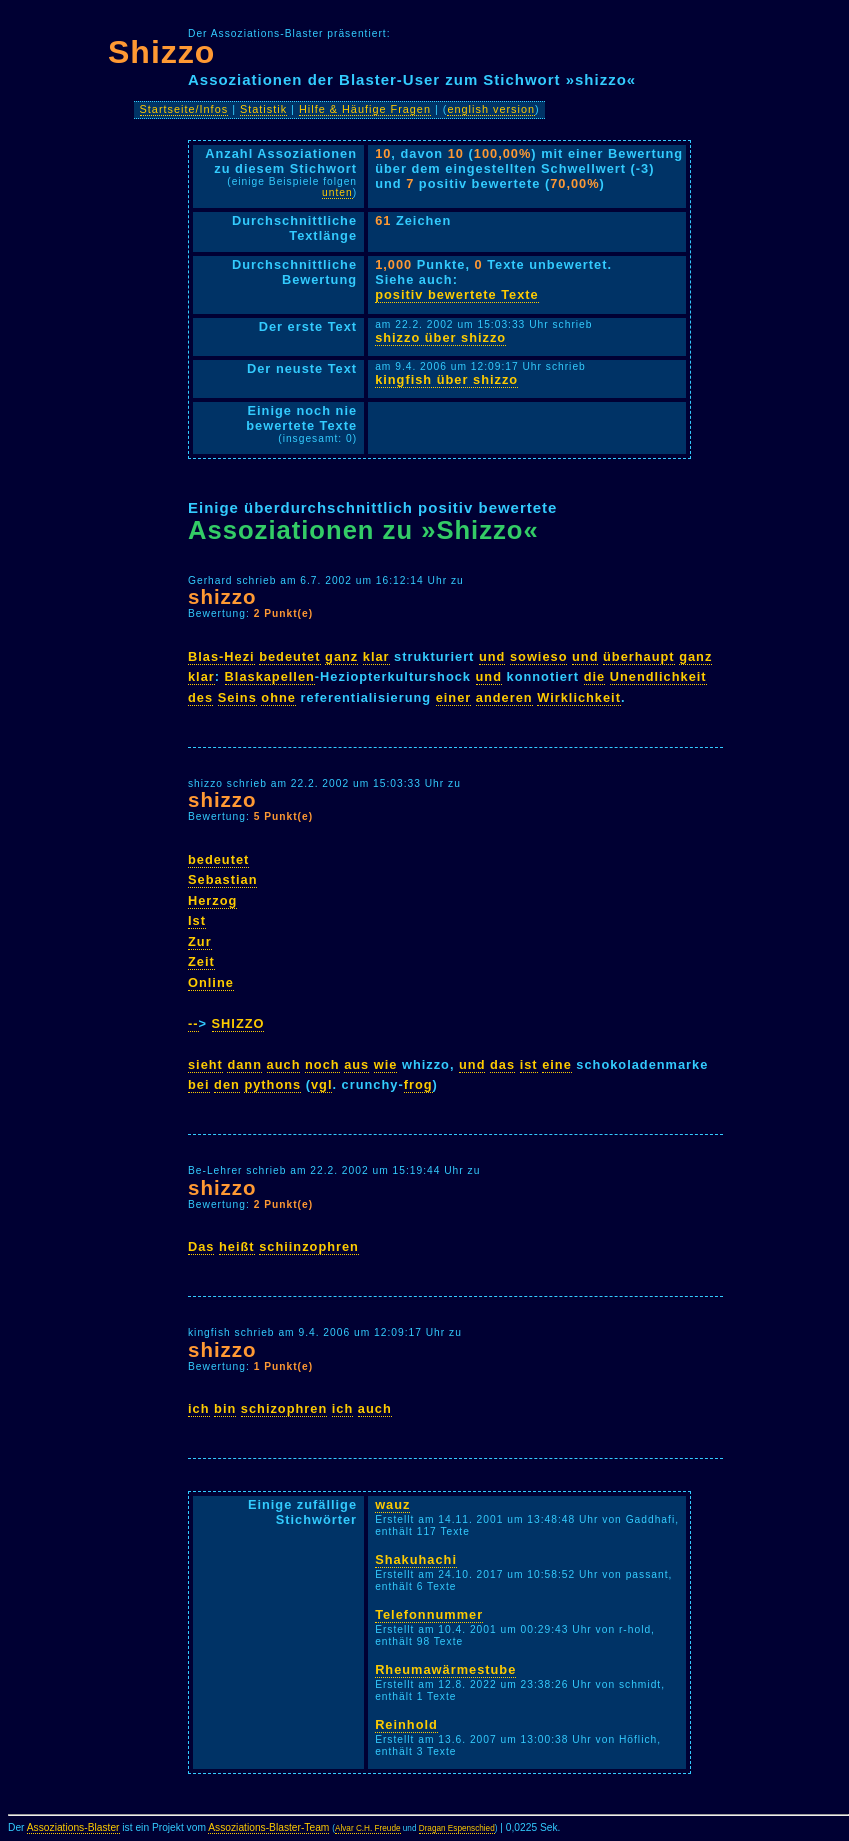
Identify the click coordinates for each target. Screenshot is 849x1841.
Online (211, 982)
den (227, 1084)
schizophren (284, 1408)
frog (418, 1084)
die (595, 676)
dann (244, 1064)
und (492, 656)
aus (356, 1064)
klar (376, 656)
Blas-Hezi (221, 656)
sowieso (539, 656)
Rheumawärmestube (445, 1669)
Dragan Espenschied (457, 1828)
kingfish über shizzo (446, 379)
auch (284, 1064)
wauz (392, 1504)
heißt (237, 1246)
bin (225, 1408)
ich (199, 1408)
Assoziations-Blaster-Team (268, 1827)
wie (386, 1064)
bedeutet (289, 656)
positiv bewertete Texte (457, 294)
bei (199, 1084)
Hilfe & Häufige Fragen (365, 109)
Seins (237, 697)
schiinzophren (309, 1246)
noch (322, 1064)
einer (454, 697)
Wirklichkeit (579, 697)
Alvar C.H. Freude (368, 1828)
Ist (197, 920)
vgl (322, 1084)
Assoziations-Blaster (73, 1827)
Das (201, 1246)
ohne (278, 697)
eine (557, 1064)
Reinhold (406, 1724)
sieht (205, 1064)
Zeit (201, 961)
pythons (272, 1084)
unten (337, 192)
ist (529, 1064)
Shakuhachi (416, 1559)
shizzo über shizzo (440, 337)
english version (491, 109)
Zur (200, 941)
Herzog (212, 900)
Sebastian (222, 879)
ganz (341, 656)
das (502, 1064)
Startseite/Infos (184, 109)
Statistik (263, 109)
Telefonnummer (429, 1614)
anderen (504, 697)
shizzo (222, 596)
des (200, 697)
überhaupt (639, 656)
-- (193, 1023)
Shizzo (161, 52)
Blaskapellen (270, 676)
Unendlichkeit (658, 676)
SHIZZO (238, 1023)
